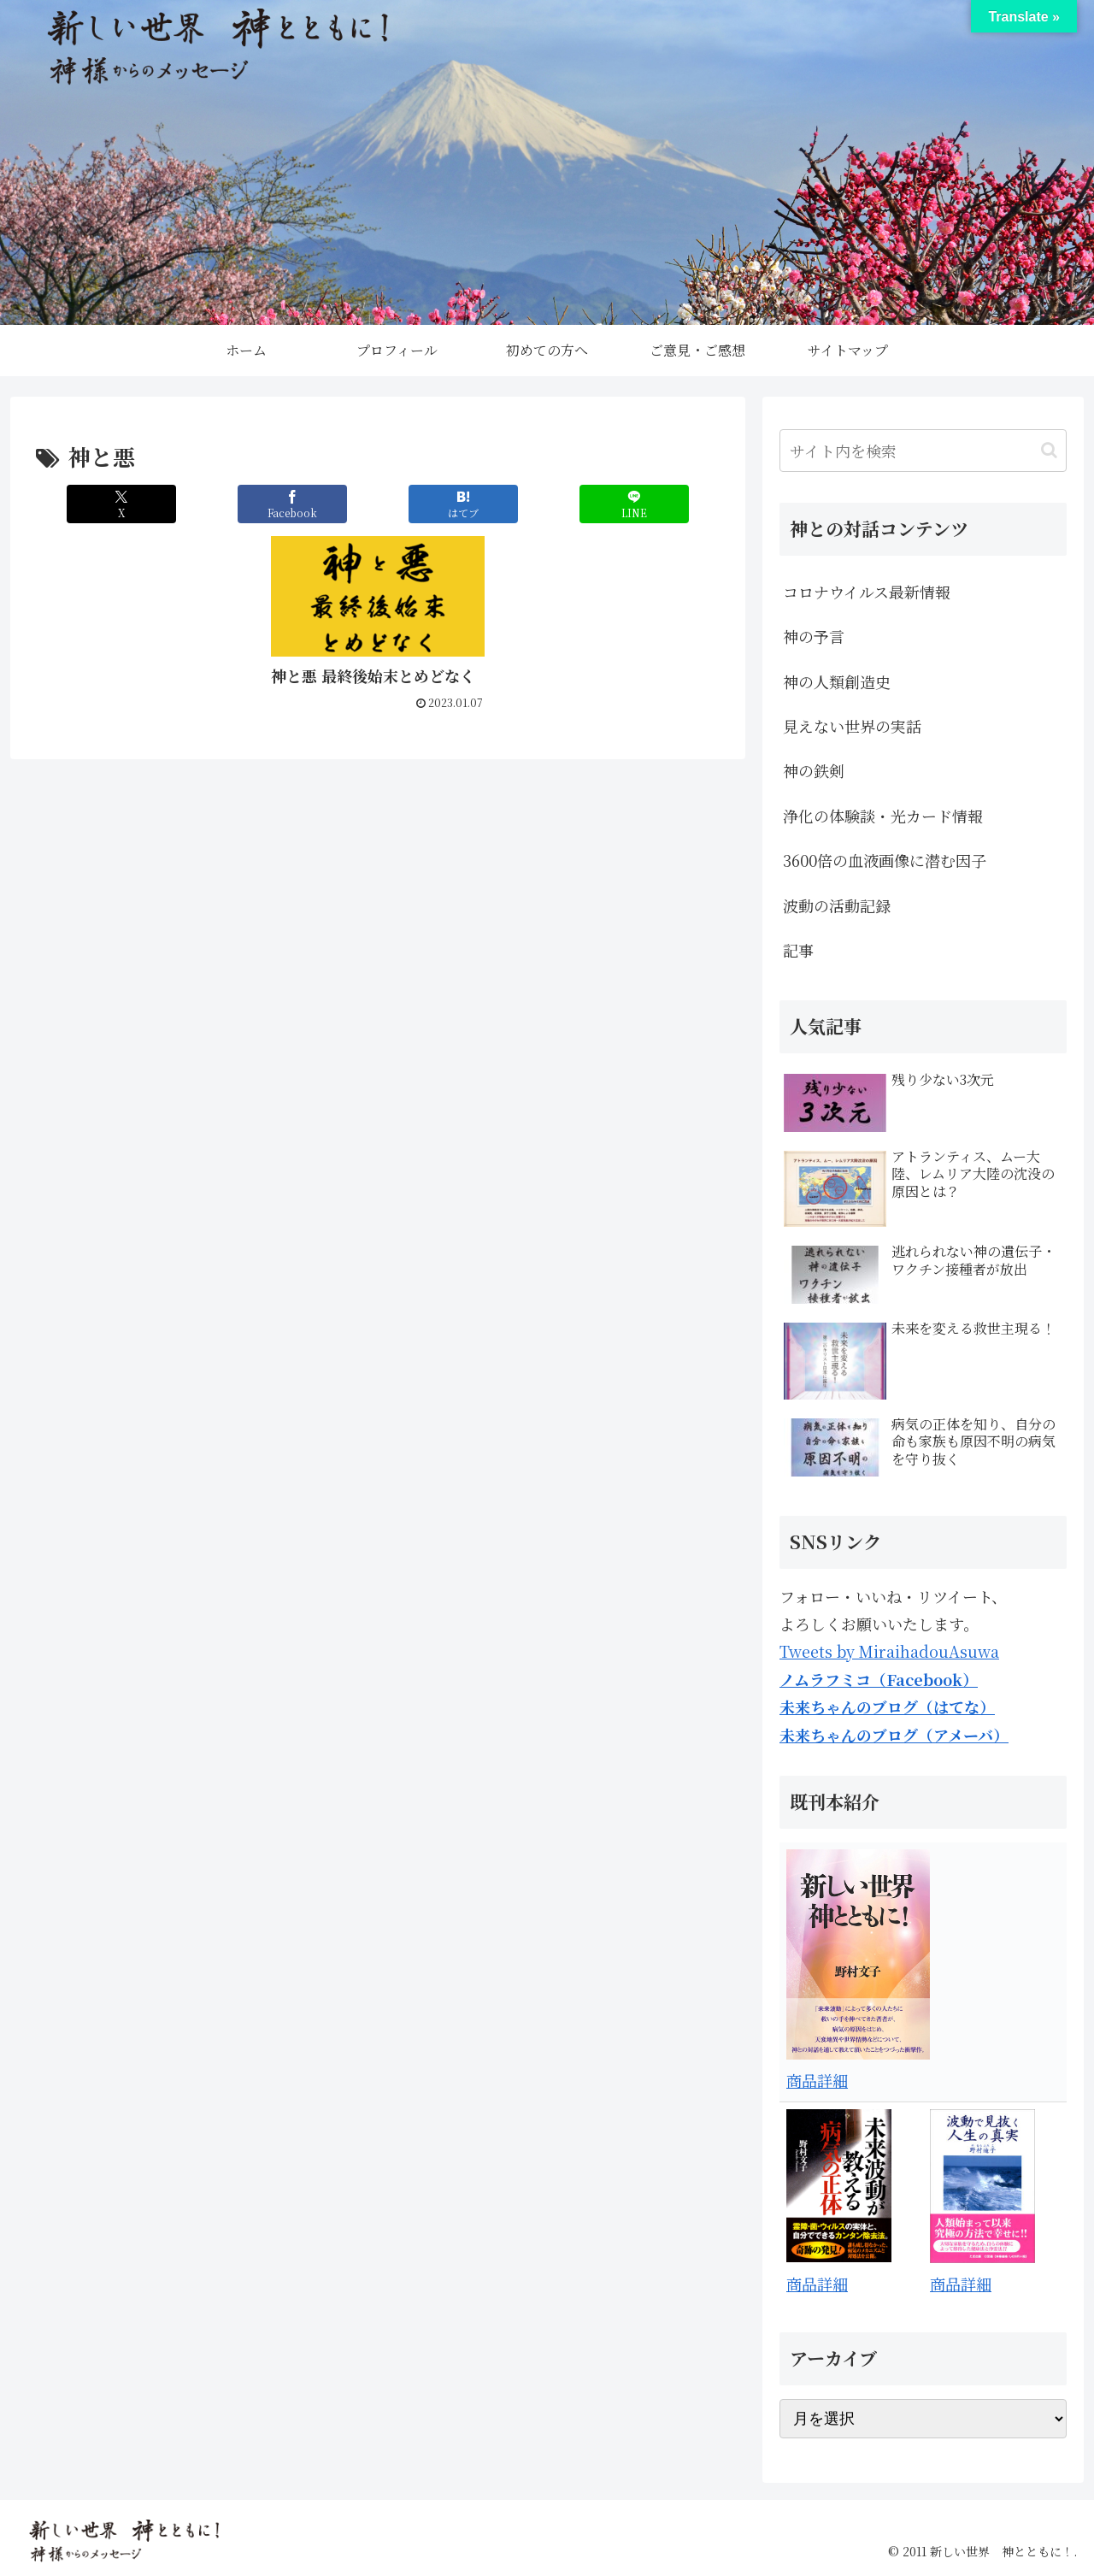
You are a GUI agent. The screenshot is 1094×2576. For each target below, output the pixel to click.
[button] (1049, 450)
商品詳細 (817, 2080)
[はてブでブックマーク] (463, 504)
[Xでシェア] (121, 504)
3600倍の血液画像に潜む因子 (884, 860)
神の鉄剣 (813, 770)
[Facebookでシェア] (292, 504)
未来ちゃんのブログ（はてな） (887, 1706)
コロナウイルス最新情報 (866, 592)
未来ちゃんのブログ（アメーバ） (894, 1735)
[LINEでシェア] (634, 504)
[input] (923, 450)
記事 (798, 950)
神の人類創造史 (837, 681)
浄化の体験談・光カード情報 (883, 816)
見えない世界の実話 (852, 726)
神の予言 (813, 636)
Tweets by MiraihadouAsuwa (889, 1651)
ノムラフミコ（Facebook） (878, 1679)
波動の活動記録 (837, 905)
